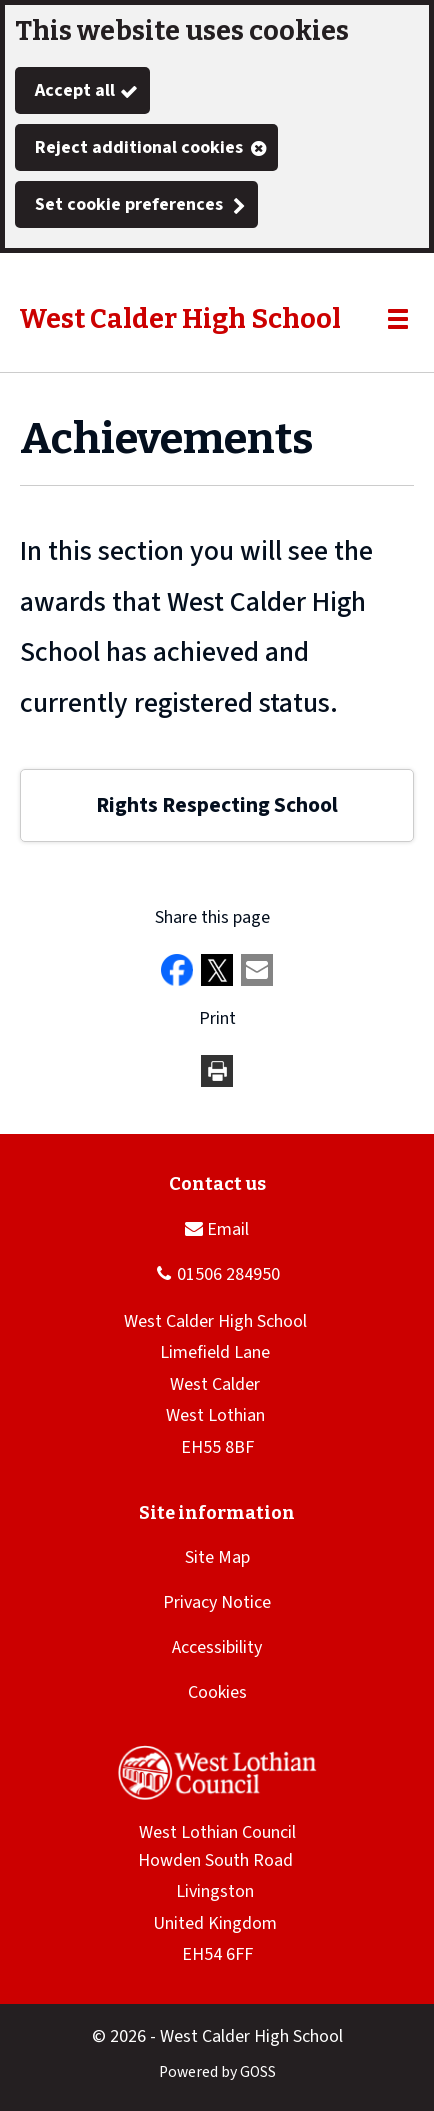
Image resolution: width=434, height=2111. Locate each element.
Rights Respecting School (217, 805)
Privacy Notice (217, 1602)
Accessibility (217, 1647)
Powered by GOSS (217, 2072)
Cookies (217, 1692)
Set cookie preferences (129, 204)
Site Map (217, 1557)
